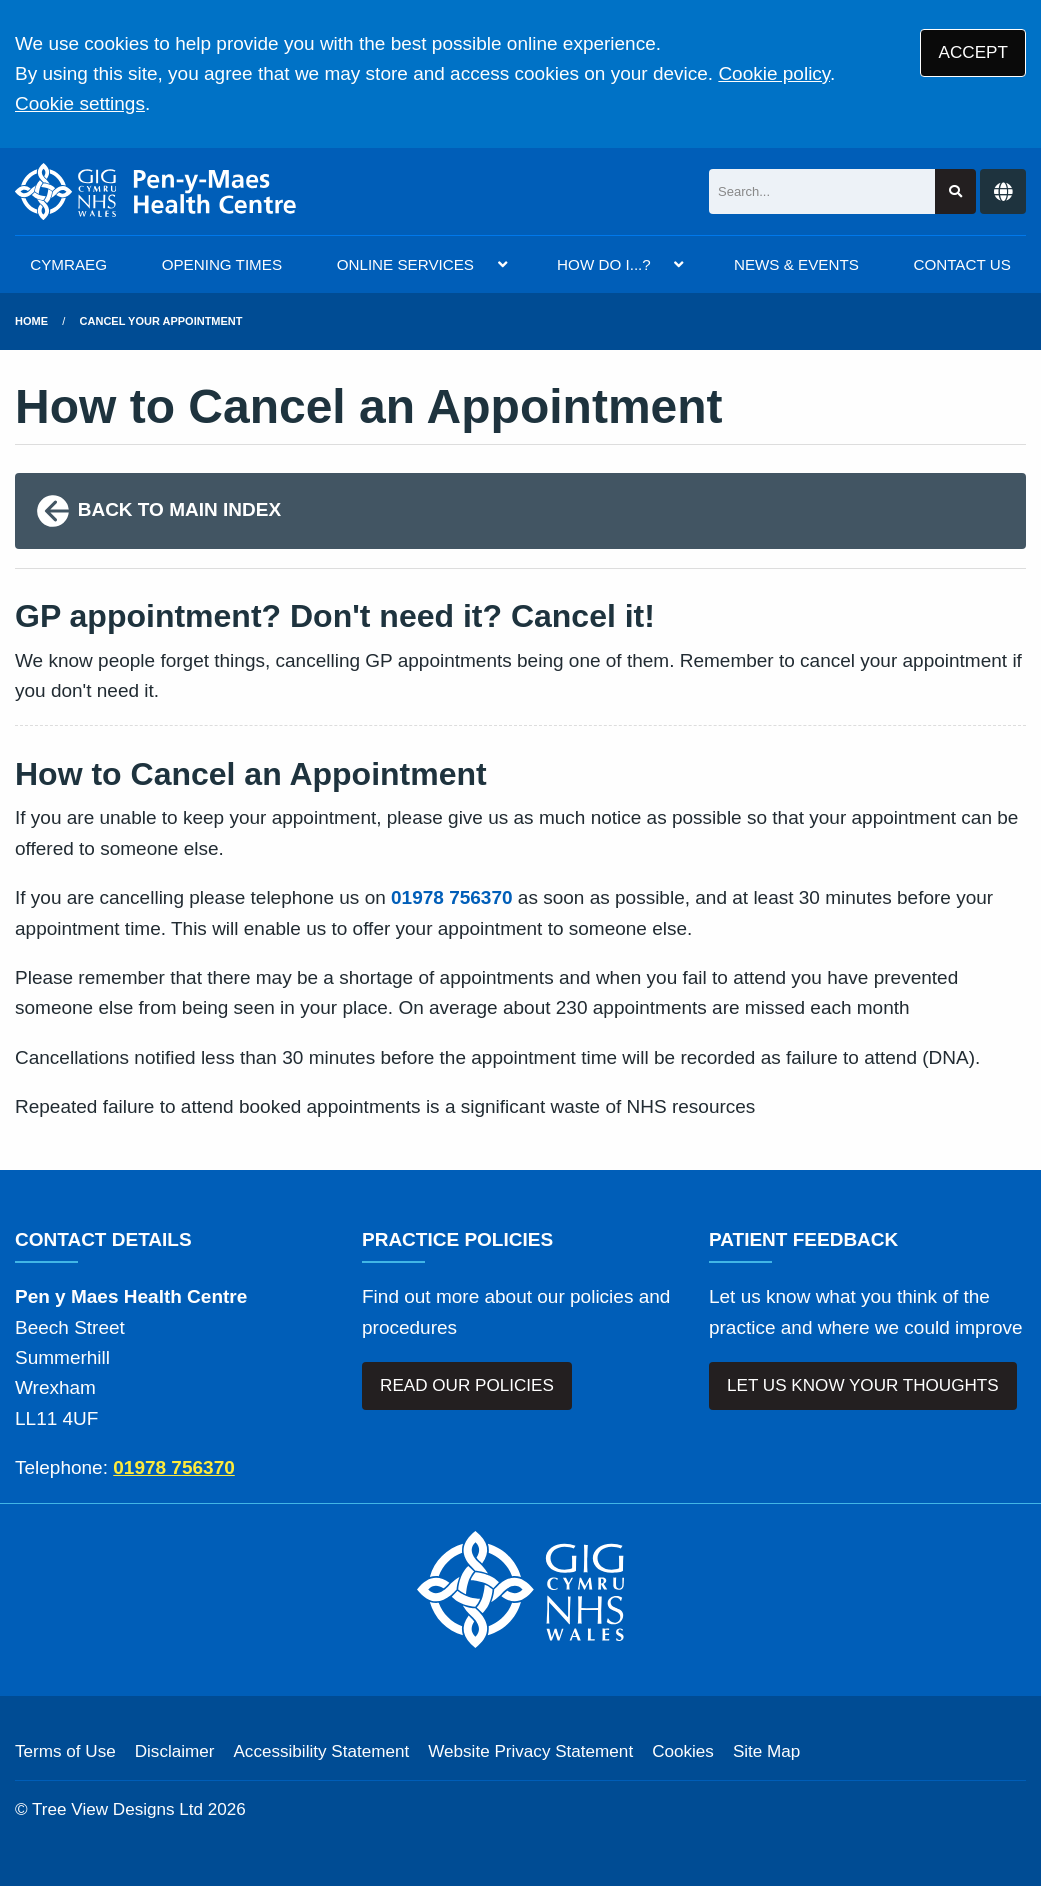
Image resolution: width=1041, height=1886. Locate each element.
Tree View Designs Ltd (117, 1809)
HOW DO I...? (604, 264)
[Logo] (155, 191)
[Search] (822, 191)
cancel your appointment (161, 321)
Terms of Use (65, 1751)
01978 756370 (452, 897)
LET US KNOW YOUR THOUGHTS (863, 1385)
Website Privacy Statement (530, 1751)
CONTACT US (961, 264)
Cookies (683, 1751)
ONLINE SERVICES (405, 264)
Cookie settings (80, 103)
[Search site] (955, 191)
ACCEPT (973, 52)
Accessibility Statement (321, 1751)
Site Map (766, 1751)
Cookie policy (774, 73)
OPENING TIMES (222, 264)
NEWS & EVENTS (796, 264)
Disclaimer (175, 1751)
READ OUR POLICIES (467, 1385)
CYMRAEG (68, 264)
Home (31, 321)
